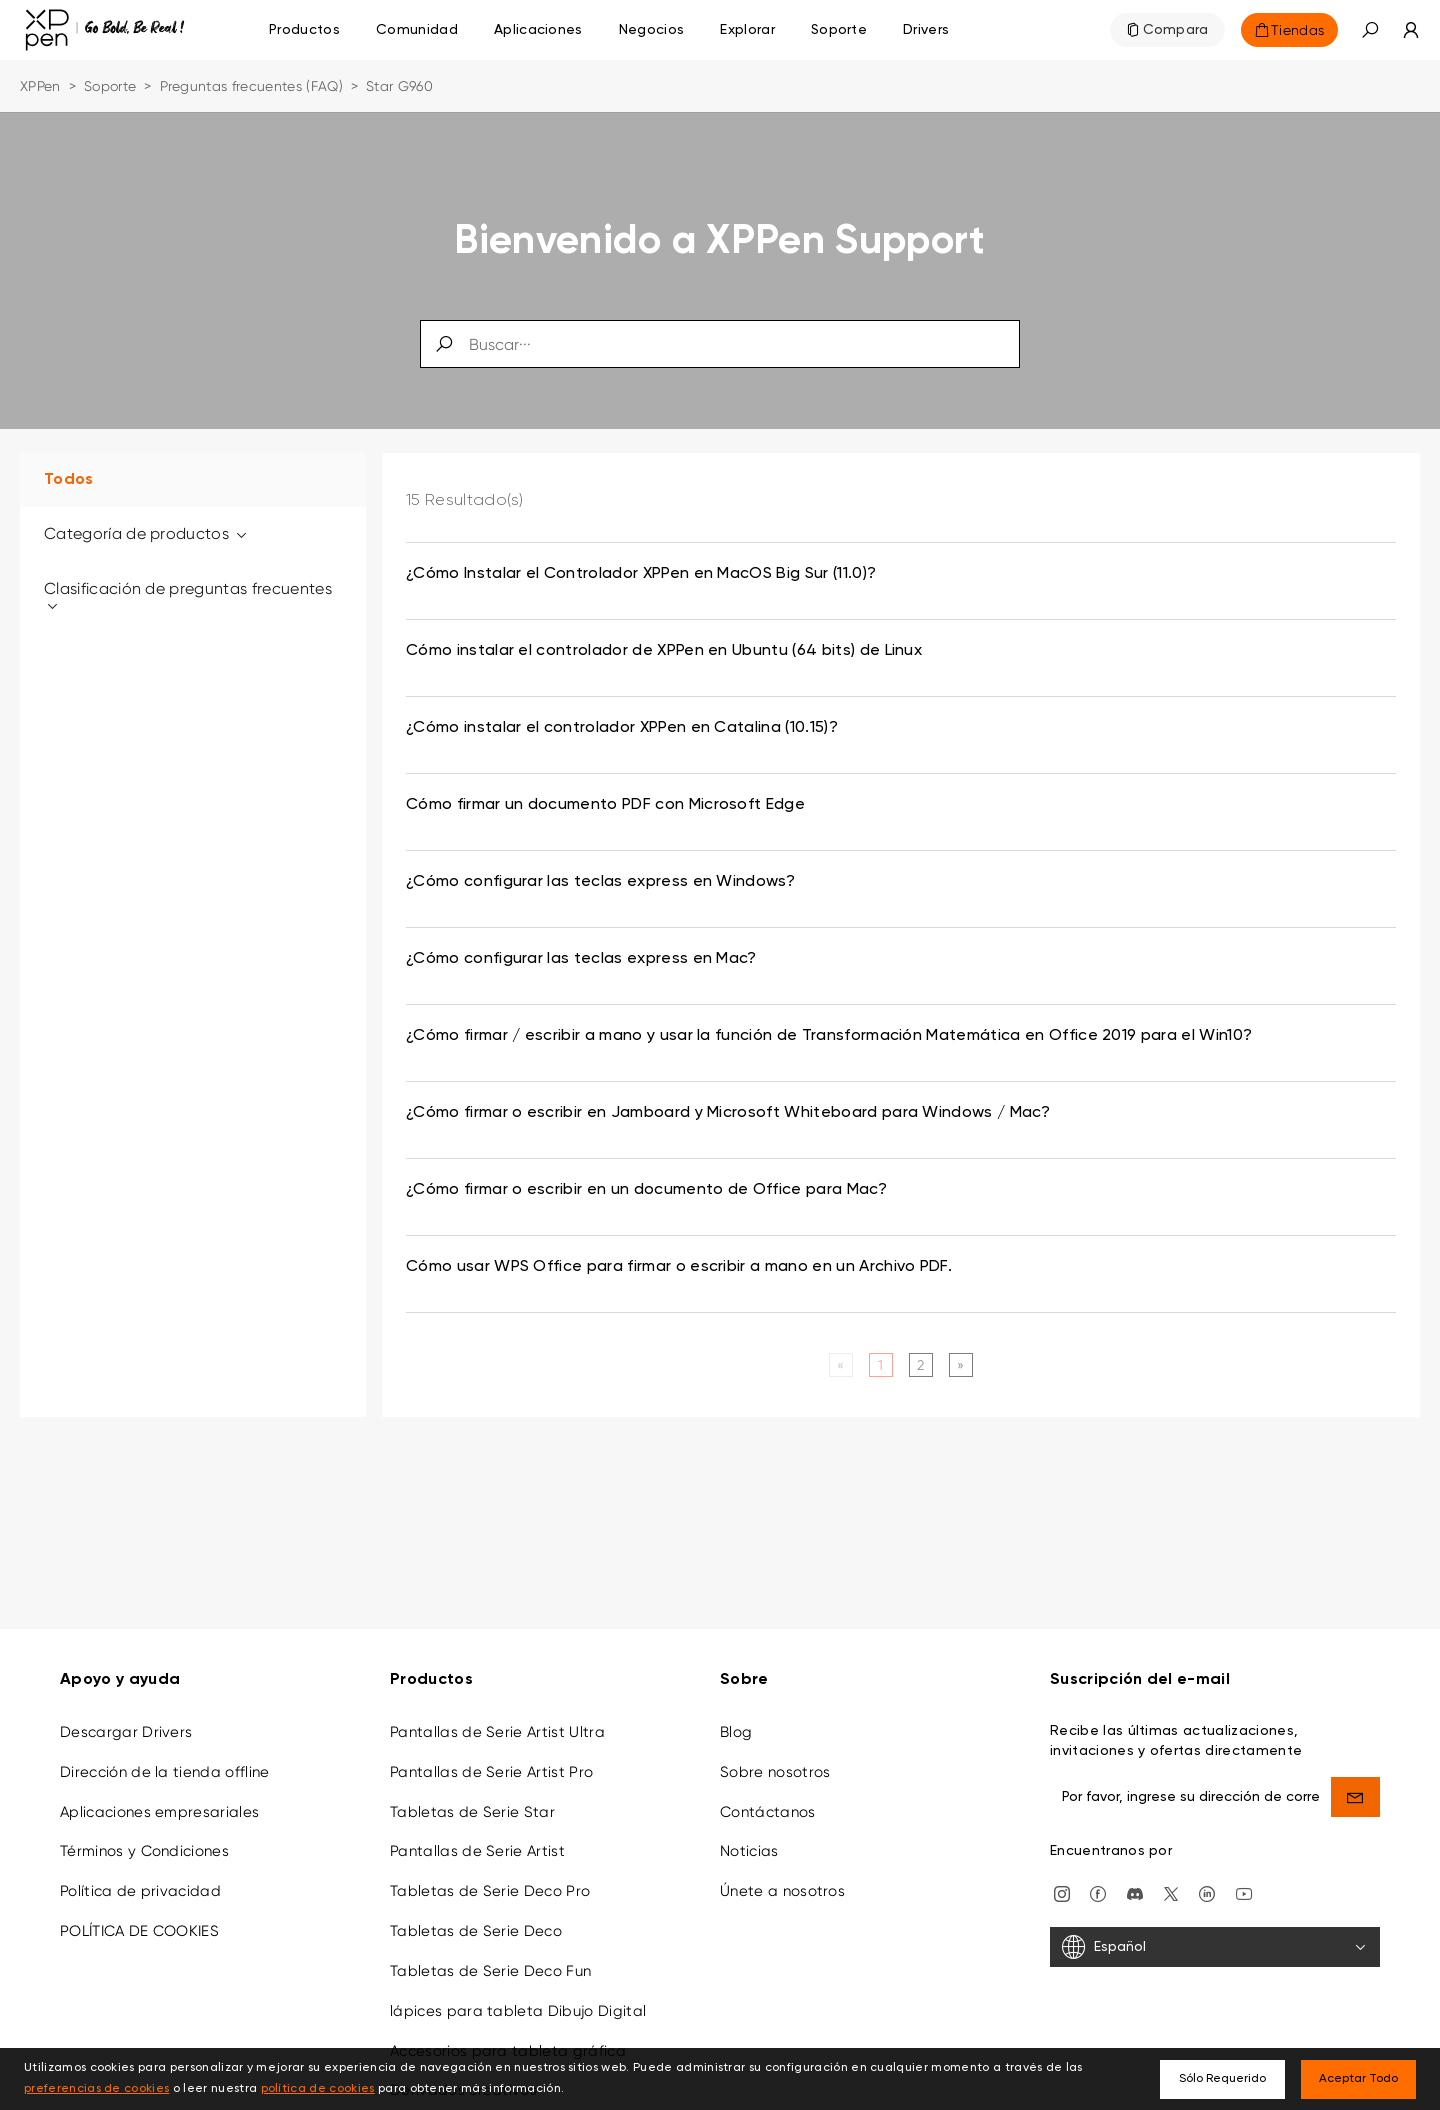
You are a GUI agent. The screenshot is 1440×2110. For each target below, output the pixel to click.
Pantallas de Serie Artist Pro (491, 1757)
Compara (1176, 30)
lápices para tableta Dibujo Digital (518, 1996)
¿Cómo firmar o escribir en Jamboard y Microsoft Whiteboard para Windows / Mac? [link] (728, 1113)
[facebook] (1098, 1878)
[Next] (960, 1365)
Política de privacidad (140, 1877)
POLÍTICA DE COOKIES (139, 1917)
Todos (69, 480)
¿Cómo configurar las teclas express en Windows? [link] (600, 882)
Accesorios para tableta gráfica (508, 2036)
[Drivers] (926, 30)
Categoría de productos (147, 533)
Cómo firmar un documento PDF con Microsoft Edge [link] (605, 805)
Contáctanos (768, 1797)
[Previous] (840, 1365)
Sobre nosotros (775, 1757)
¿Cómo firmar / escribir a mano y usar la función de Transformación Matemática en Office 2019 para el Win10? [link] (829, 1036)
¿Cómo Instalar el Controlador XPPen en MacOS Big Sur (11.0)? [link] (641, 574)
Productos (304, 30)
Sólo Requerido (1222, 2079)
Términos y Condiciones (144, 1837)
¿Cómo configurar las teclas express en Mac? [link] (581, 959)
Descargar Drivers (126, 1717)
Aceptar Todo (1358, 2079)
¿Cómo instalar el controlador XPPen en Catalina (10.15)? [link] (622, 728)
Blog (736, 1717)
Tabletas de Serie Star (472, 1797)
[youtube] (1244, 1878)
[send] (1356, 1782)
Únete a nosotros (782, 1877)
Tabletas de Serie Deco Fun (490, 1957)
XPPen (40, 86)
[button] (1370, 30)
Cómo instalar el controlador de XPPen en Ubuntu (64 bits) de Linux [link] (664, 651)
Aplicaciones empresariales (159, 1797)
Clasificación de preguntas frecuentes (188, 596)
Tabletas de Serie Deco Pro (490, 1877)
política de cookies (318, 2089)
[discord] (1135, 1878)
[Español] (1215, 1933)
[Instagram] (1062, 1878)
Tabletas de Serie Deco (476, 1917)
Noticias (749, 1837)
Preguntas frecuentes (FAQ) (251, 86)
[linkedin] (1207, 1878)
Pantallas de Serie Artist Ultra (497, 1717)
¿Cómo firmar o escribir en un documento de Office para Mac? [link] (646, 1190)
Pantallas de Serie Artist (477, 1837)
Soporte (110, 86)
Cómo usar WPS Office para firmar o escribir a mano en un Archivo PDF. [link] (679, 1267)
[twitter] (1171, 1878)
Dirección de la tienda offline (165, 1757)
